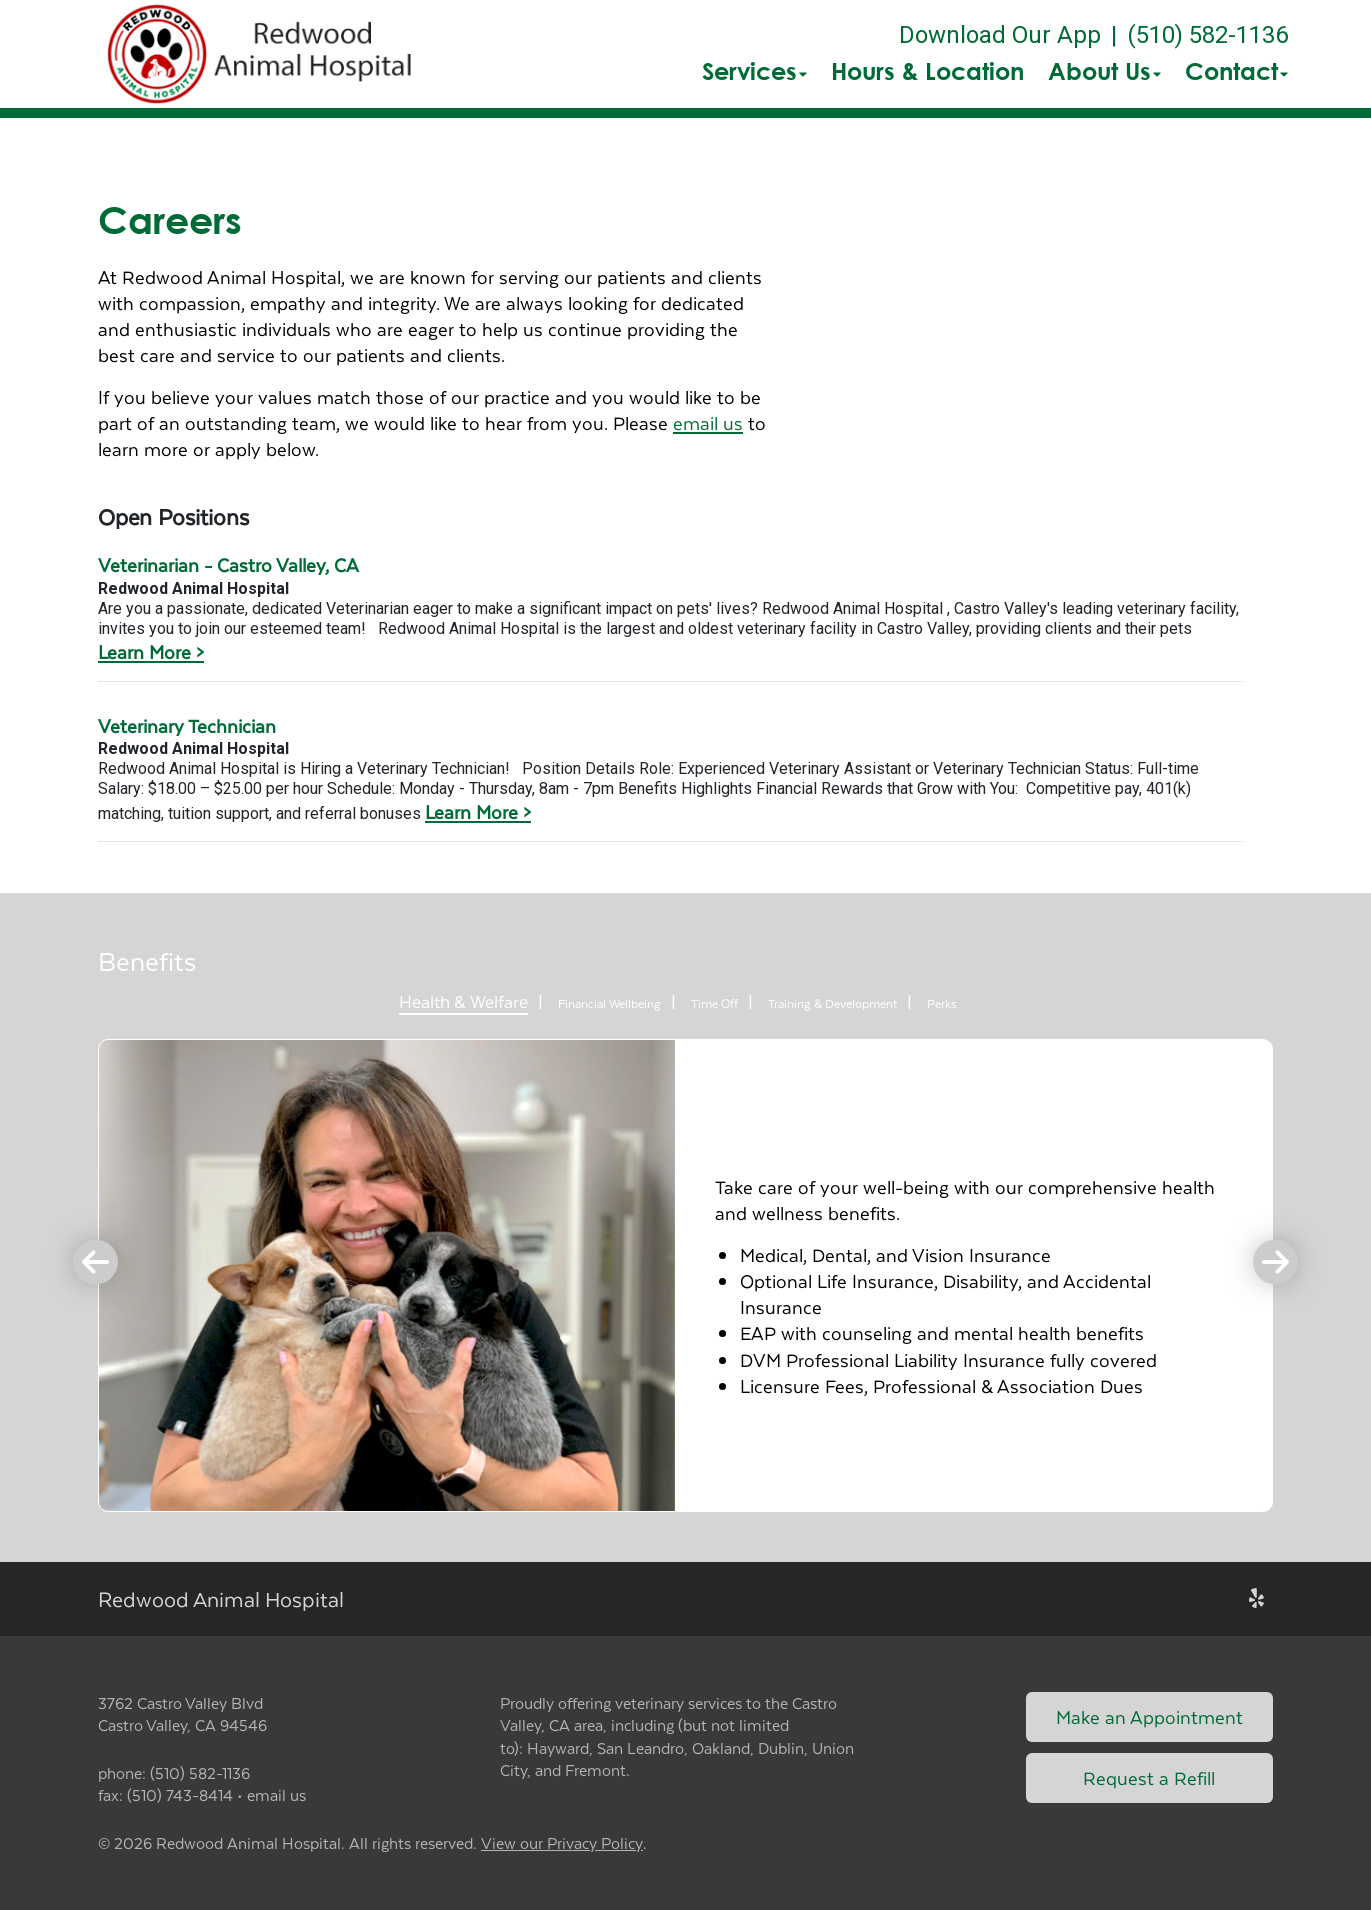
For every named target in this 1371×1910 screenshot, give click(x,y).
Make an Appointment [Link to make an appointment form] (1149, 1716)
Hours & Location (927, 71)
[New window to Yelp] (1256, 1598)
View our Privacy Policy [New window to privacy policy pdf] (562, 1843)
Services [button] (754, 71)
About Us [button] (1104, 71)
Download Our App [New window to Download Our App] (1000, 35)
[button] (263, 54)
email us (708, 422)
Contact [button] (1236, 71)
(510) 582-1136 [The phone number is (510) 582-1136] (1207, 35)
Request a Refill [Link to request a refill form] (1149, 1777)
